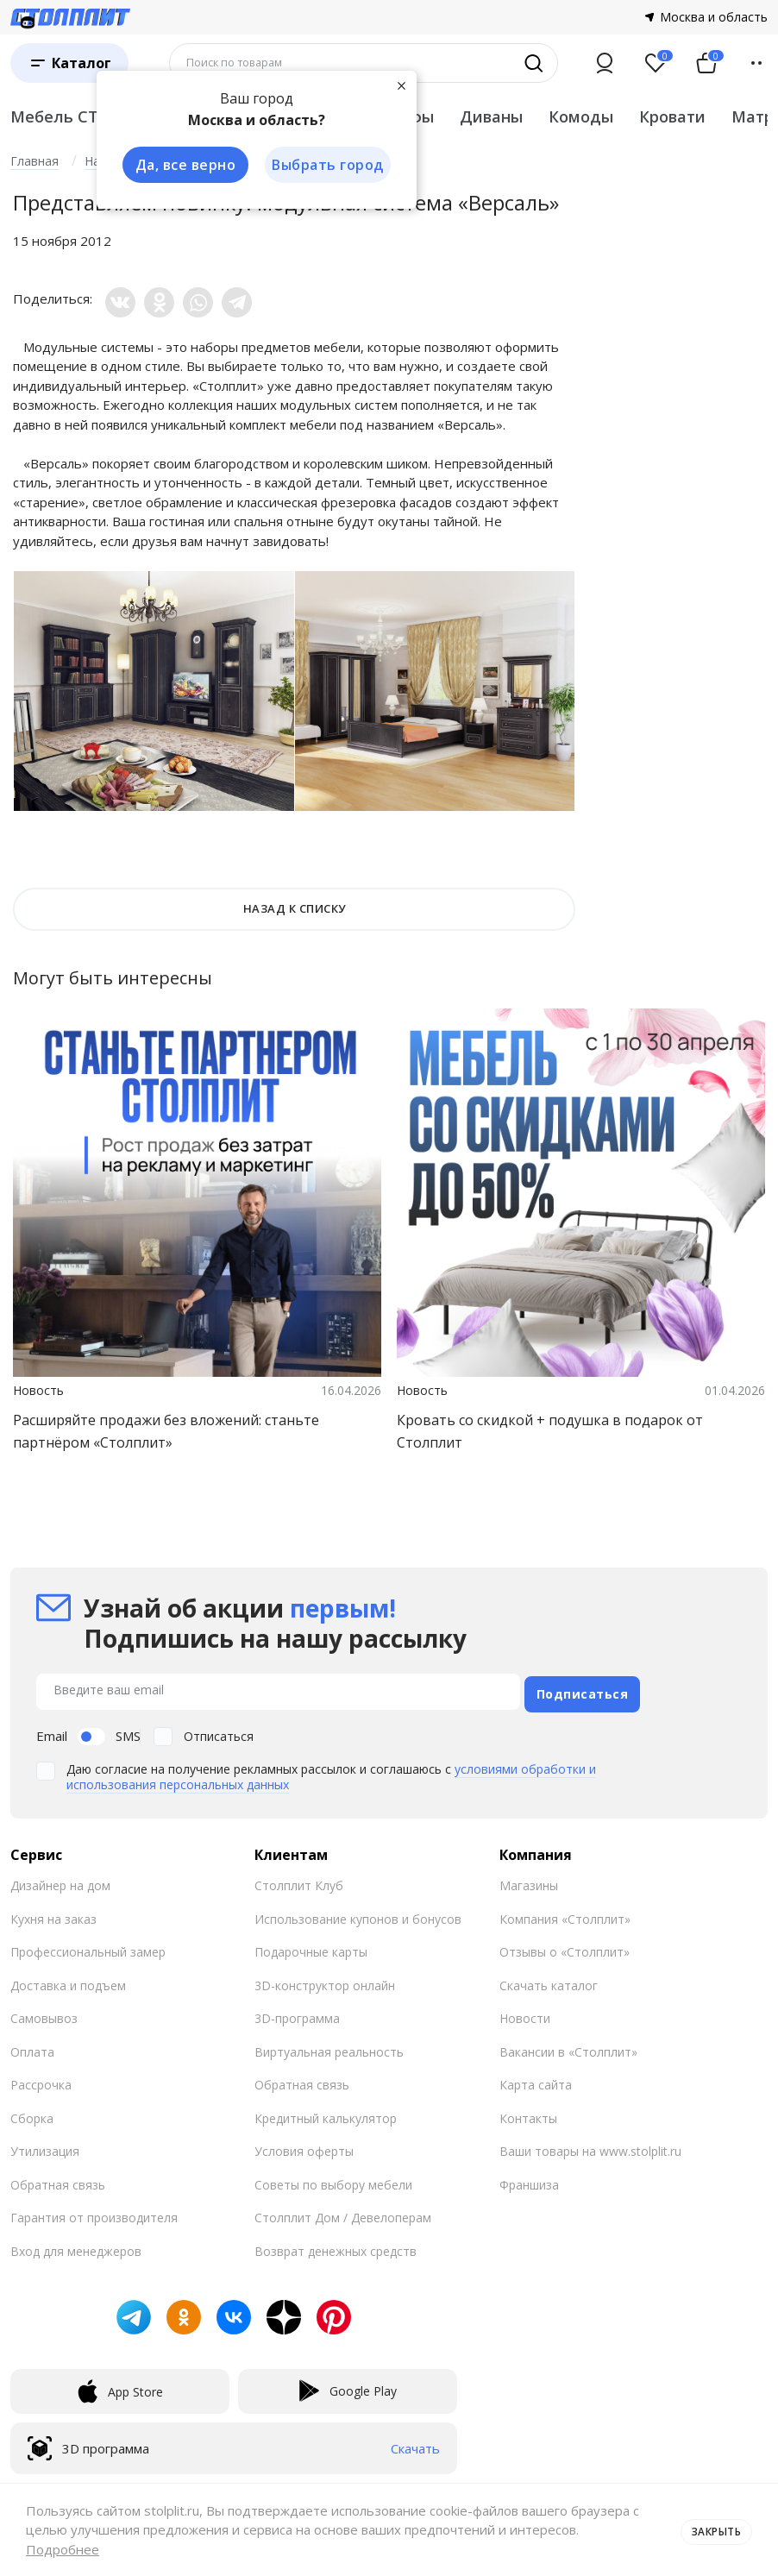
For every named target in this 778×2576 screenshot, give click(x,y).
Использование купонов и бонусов (357, 1914)
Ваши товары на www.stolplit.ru (590, 2146)
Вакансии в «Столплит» (568, 2047)
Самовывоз (44, 2013)
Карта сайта (535, 2079)
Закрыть (711, 2529)
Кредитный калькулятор (325, 2113)
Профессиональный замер (88, 1946)
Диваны (491, 116)
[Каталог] (69, 63)
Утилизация (44, 2146)
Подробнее (62, 2549)
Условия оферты (304, 2146)
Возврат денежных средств (335, 2246)
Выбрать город (324, 165)
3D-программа (297, 2013)
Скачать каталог (548, 1980)
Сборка (31, 2113)
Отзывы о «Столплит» (564, 1946)
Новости (524, 2013)
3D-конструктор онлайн (324, 1980)
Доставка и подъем (68, 1980)
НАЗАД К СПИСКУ (294, 908)
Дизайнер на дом (60, 1880)
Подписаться (582, 1689)
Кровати (672, 116)
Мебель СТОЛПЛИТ (90, 116)
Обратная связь (57, 2179)
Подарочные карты (310, 1946)
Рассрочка (41, 2079)
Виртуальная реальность (329, 2047)
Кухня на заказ (53, 1914)
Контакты (528, 2113)
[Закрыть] (398, 84)
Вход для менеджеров (75, 2246)
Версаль (470, 424)
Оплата (32, 2047)
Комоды (581, 116)
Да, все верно (179, 165)
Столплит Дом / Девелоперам (342, 2212)
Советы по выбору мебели (333, 2179)
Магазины (528, 1880)
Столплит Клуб (298, 1880)
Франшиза (529, 2179)
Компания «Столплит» (565, 1914)
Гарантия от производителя (94, 2212)
